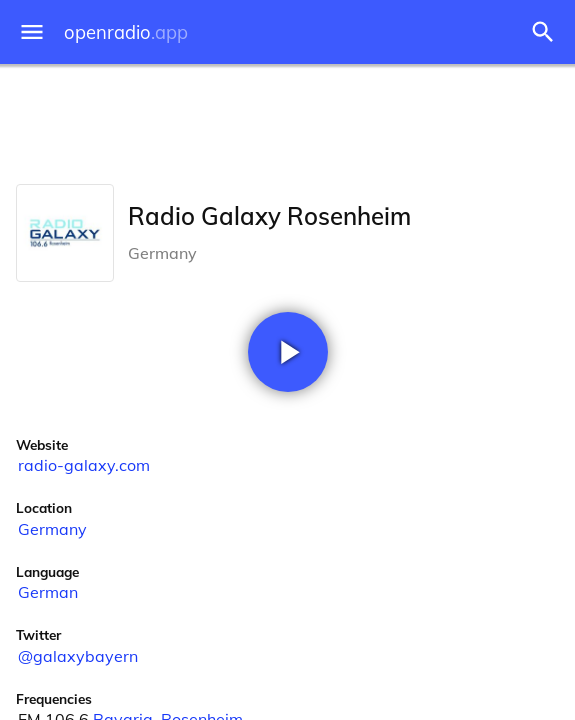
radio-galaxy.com (84, 465)
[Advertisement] (287, 120)
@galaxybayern (78, 656)
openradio (126, 32)
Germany (52, 529)
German (48, 592)
